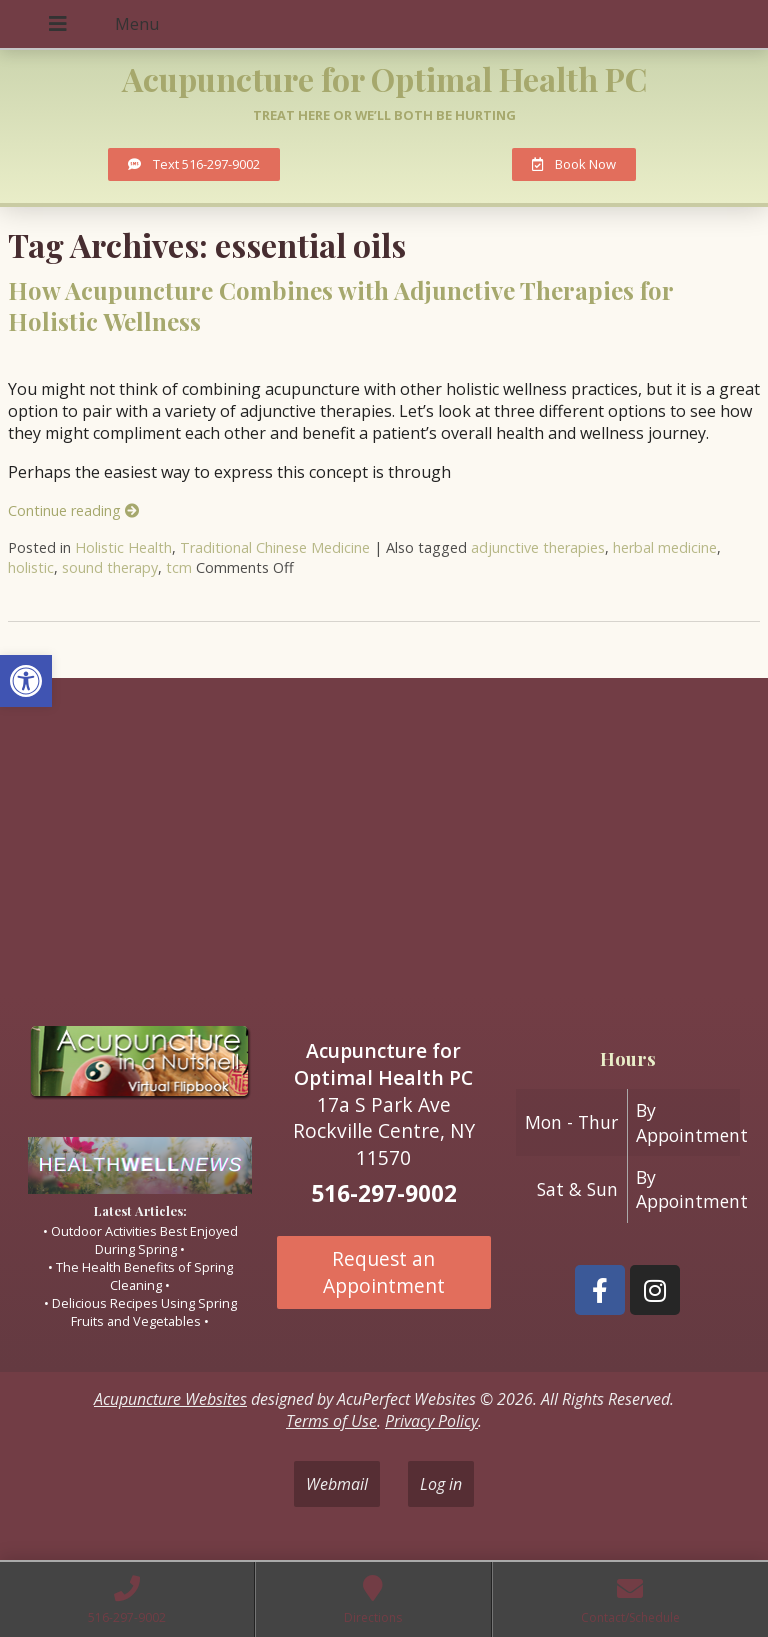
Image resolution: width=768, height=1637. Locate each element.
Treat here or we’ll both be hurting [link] (384, 115)
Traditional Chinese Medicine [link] (275, 547)
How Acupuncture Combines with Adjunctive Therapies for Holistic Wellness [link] (340, 305)
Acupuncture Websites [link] (170, 1399)
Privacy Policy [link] (431, 1421)
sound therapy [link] (110, 567)
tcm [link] (179, 567)
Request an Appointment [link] (384, 1272)
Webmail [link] (337, 1484)
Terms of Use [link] (331, 1421)
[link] (26, 681)
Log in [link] (441, 1484)
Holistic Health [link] (123, 547)
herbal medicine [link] (665, 547)
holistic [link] (31, 567)
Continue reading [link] (73, 510)
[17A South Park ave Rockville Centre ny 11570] (384, 844)
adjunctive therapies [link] (538, 547)
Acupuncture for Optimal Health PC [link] (384, 78)
